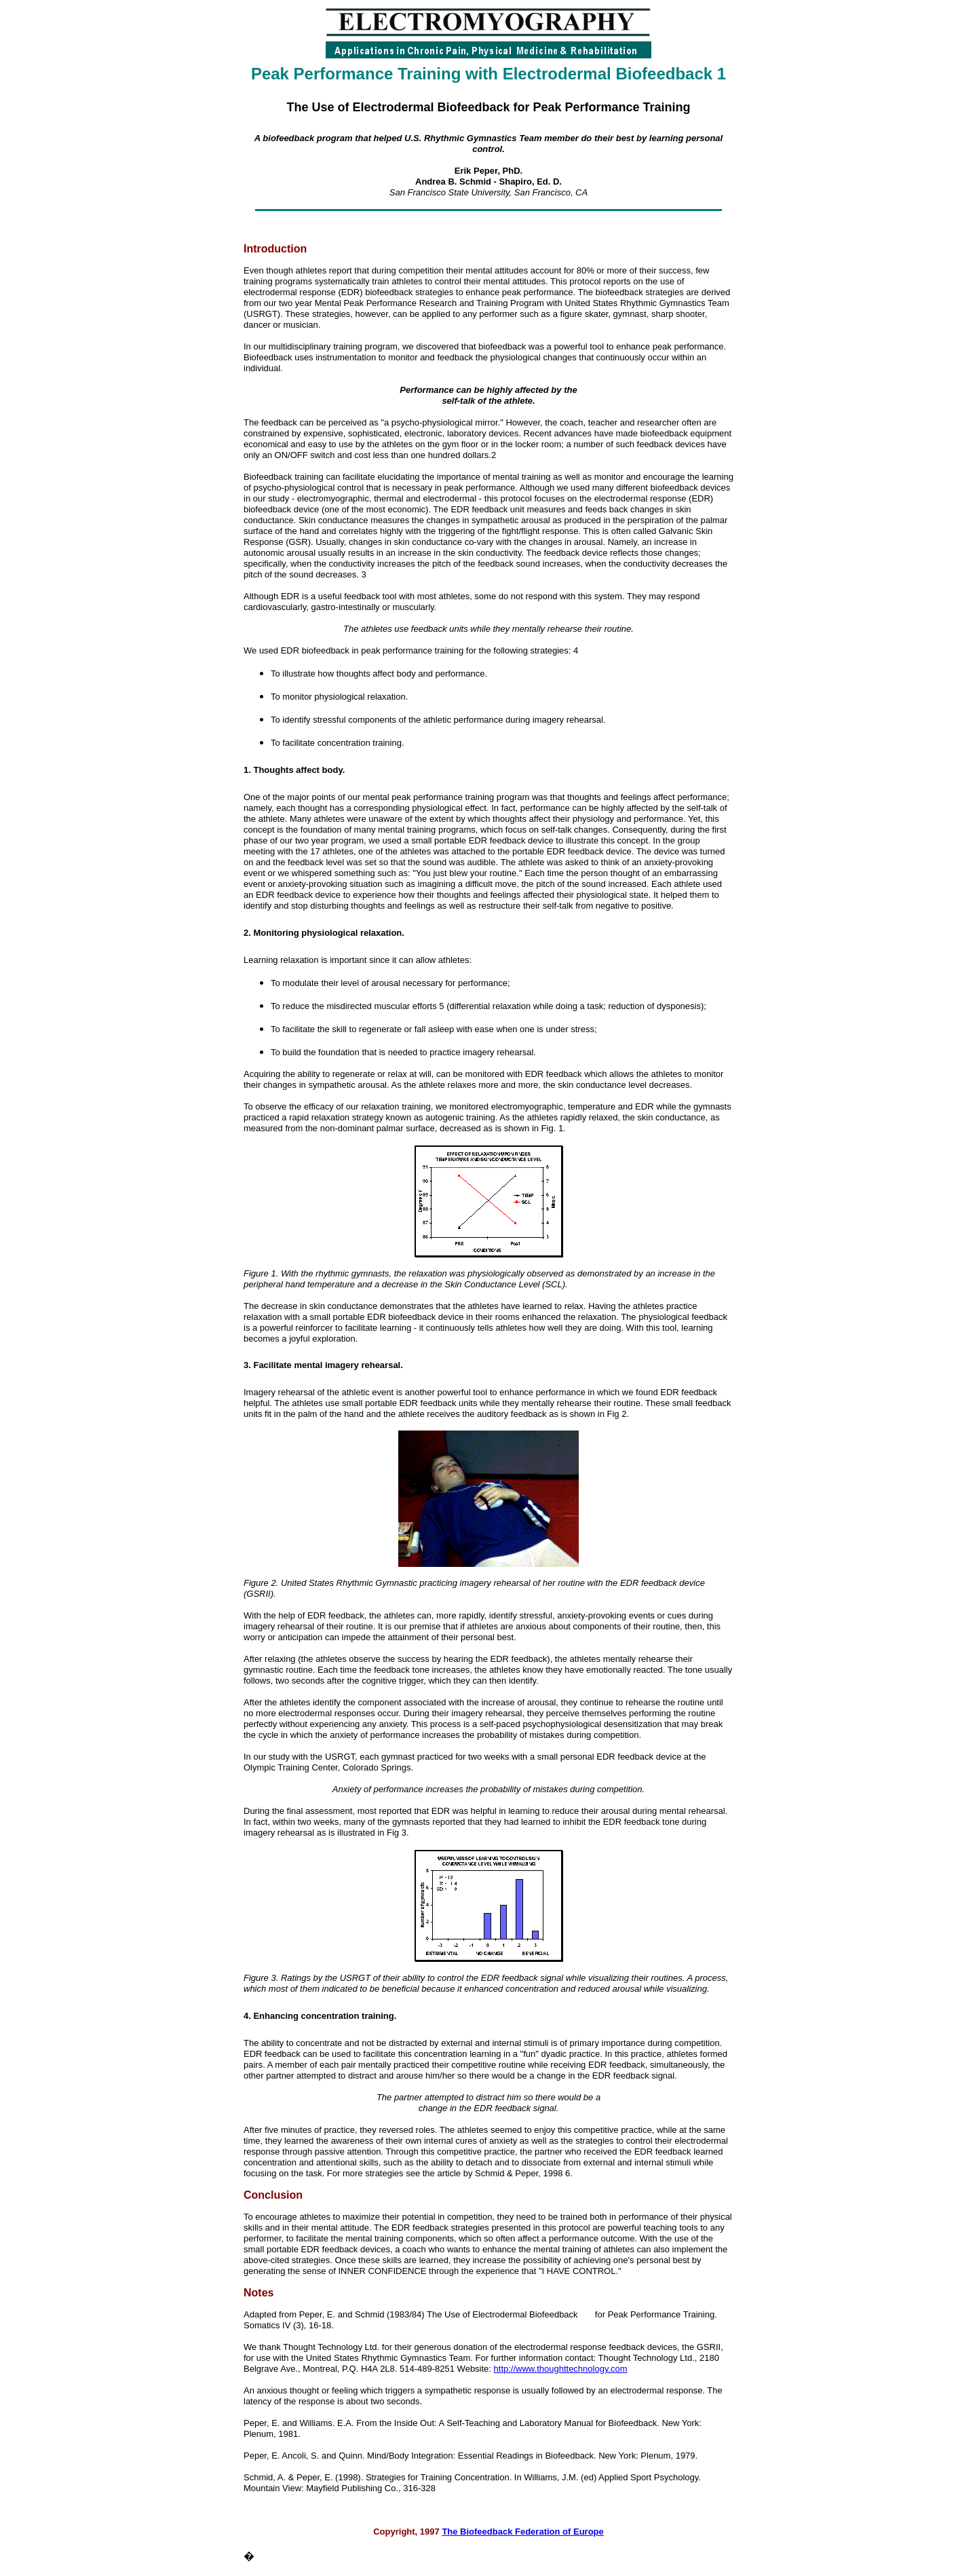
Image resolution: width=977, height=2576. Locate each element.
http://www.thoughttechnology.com (561, 2369)
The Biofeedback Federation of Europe (522, 2531)
